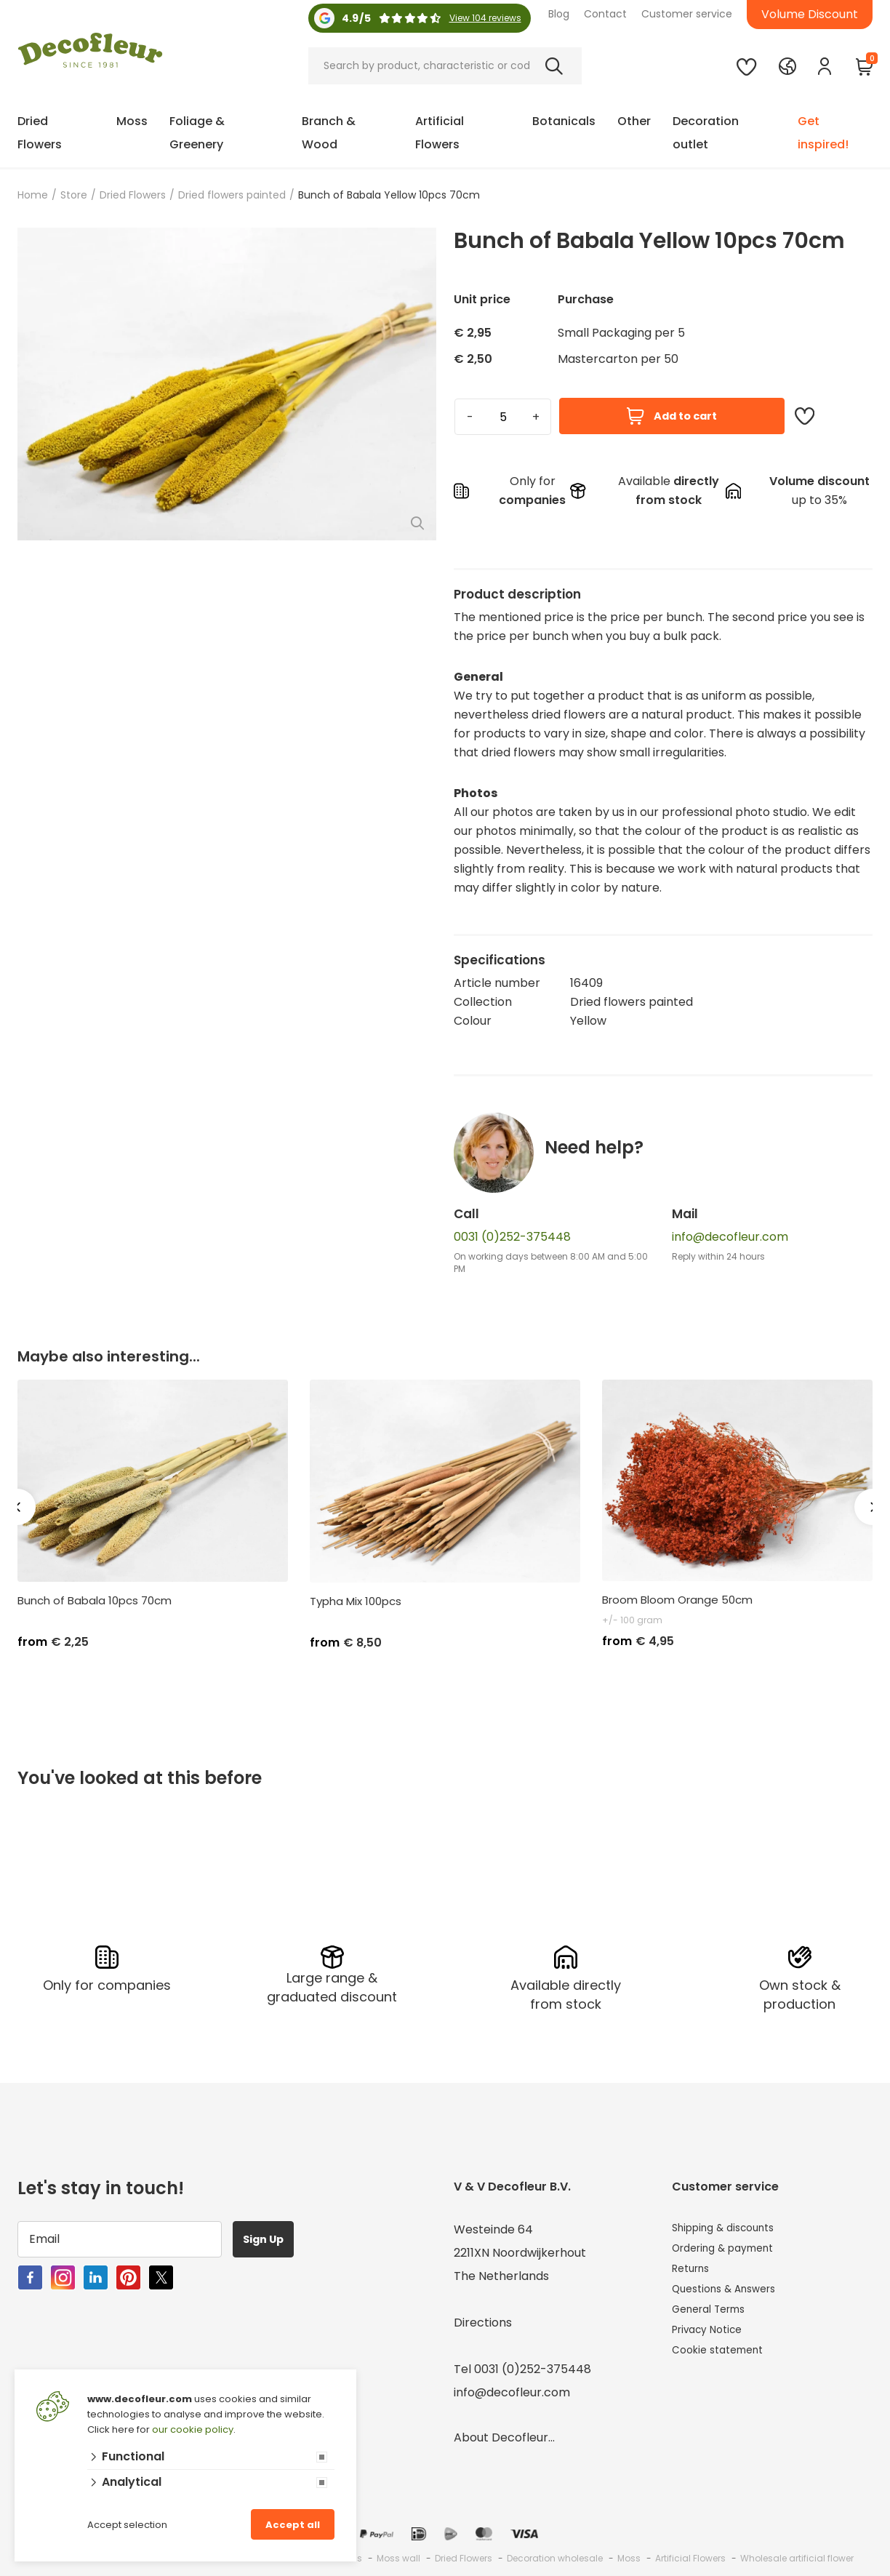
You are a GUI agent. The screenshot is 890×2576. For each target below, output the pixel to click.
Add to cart (672, 416)
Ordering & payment (731, 2249)
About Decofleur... (504, 2433)
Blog (558, 14)
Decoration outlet (706, 133)
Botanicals (564, 121)
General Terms (715, 2319)
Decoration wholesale (555, 2554)
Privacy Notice (713, 2342)
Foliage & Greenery (197, 133)
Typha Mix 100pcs (355, 1601)
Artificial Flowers (439, 133)
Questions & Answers (732, 2295)
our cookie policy (192, 2429)
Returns (694, 2272)
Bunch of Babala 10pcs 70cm (94, 1600)
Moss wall (398, 2554)
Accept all (292, 2525)
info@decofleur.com (730, 1236)
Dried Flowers (39, 133)
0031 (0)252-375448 (512, 1236)
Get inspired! (823, 133)
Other (634, 121)
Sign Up (271, 2235)
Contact (605, 14)
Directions (483, 2319)
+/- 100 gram (632, 1620)
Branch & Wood (329, 133)
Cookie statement (724, 2365)
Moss (132, 121)
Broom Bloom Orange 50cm (677, 1600)
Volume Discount (809, 14)
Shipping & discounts (731, 2225)
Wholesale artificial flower (797, 2554)
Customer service (686, 14)
